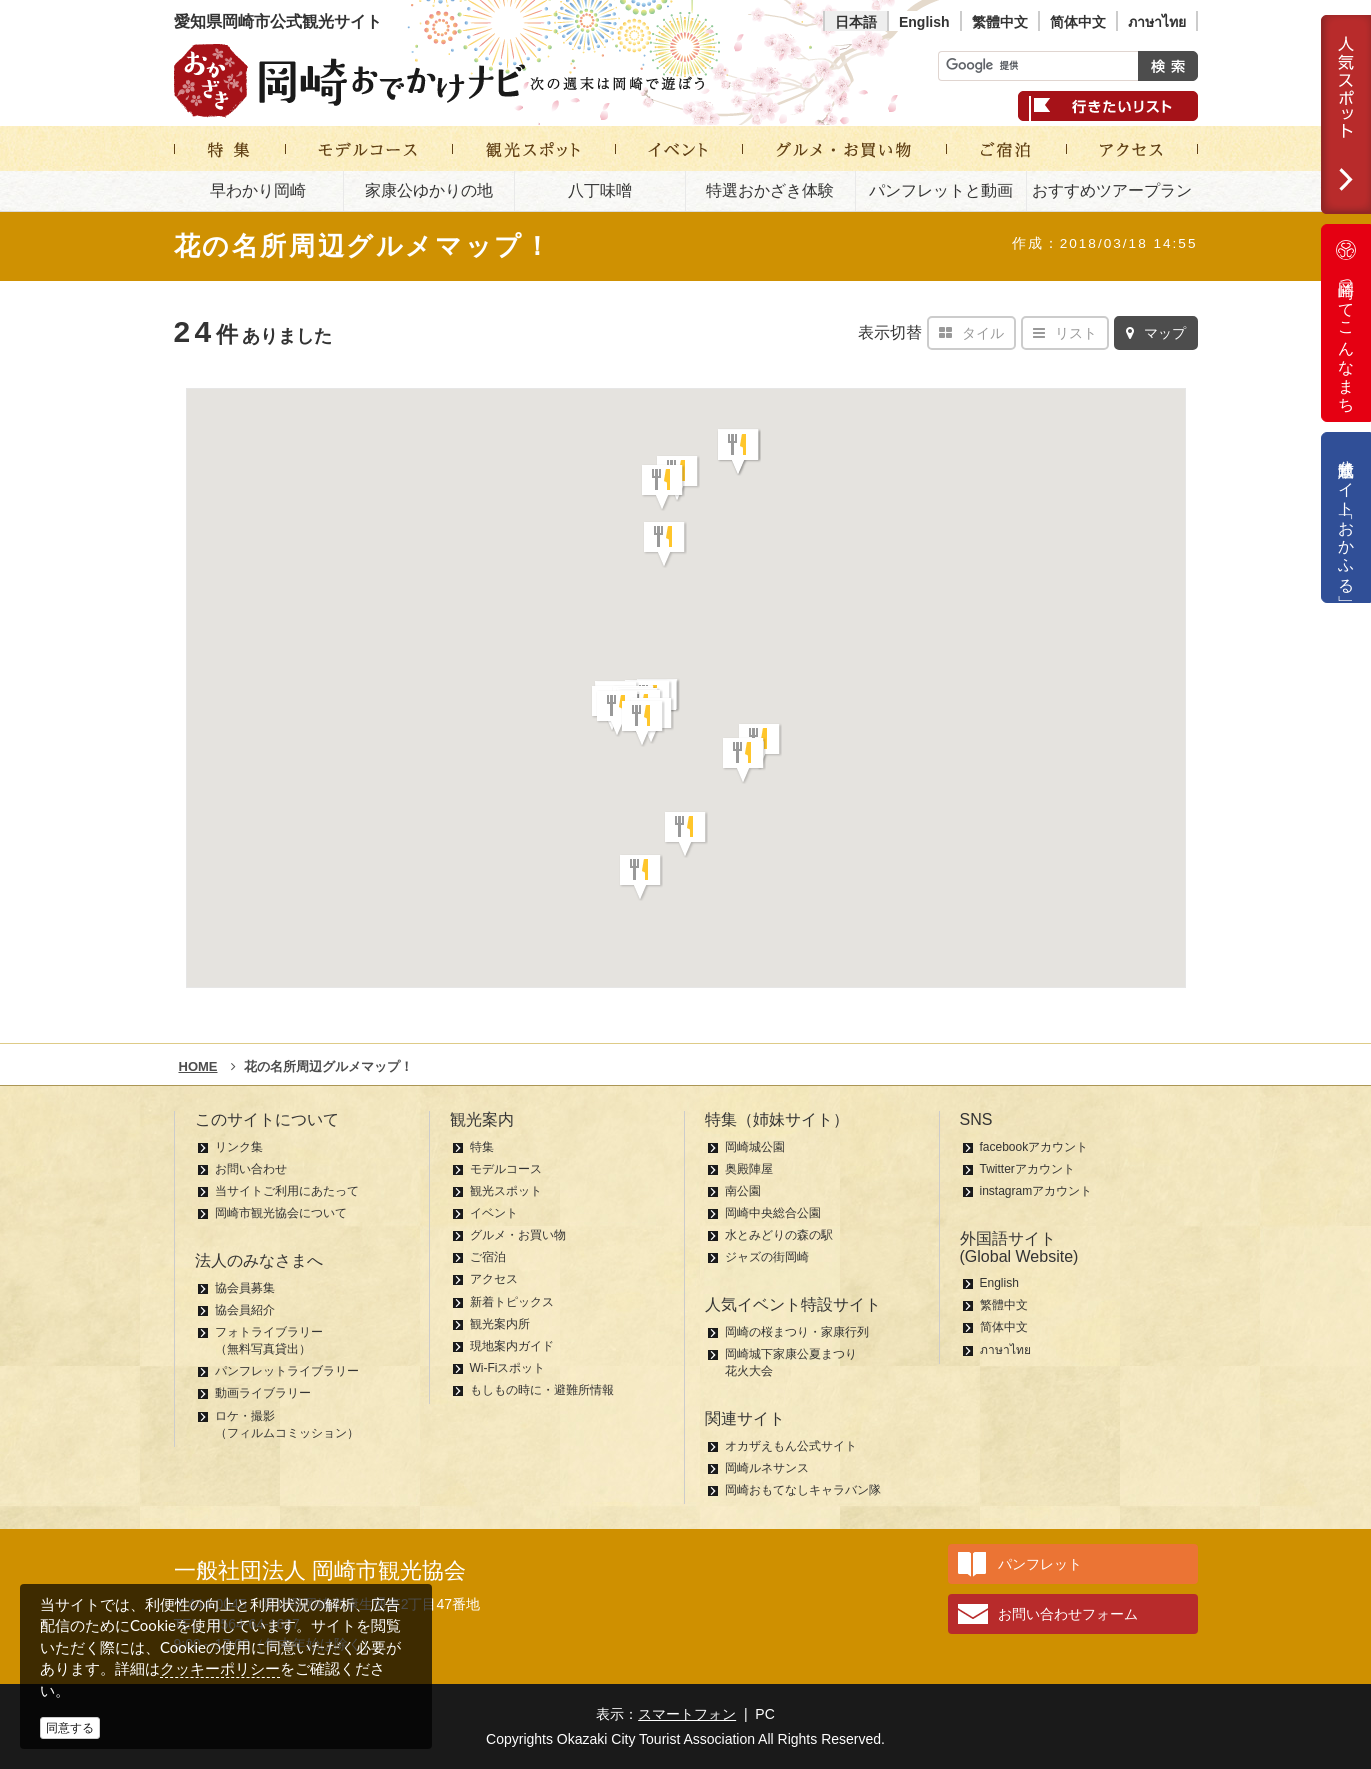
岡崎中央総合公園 (773, 1213)
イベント (494, 1213)
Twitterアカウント (1027, 1169)
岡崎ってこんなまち (1346, 323)
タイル (971, 333)
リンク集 (239, 1147)
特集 (482, 1147)
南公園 (743, 1191)
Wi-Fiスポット (508, 1368)
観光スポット (506, 1191)
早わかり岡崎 (258, 190)
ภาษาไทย (1157, 22)
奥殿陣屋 (749, 1169)
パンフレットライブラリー (287, 1371)
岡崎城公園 (755, 1147)
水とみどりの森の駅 (779, 1235)
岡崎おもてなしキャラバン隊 (803, 1490)
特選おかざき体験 (770, 190)
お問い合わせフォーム (1068, 1614)
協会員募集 (245, 1288)
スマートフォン (687, 1714)
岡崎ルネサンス (767, 1468)
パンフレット (1040, 1564)
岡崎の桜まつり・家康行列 (797, 1332)
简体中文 (1078, 22)
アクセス (494, 1279)
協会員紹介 (245, 1310)
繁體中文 (1000, 22)
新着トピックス (512, 1302)
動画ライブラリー (263, 1393)
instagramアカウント (1036, 1191)
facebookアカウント (1034, 1147)
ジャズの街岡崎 (767, 1257)
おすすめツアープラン (1112, 190)
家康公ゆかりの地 (429, 190)
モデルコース (506, 1169)
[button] (739, 452)
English (924, 22)
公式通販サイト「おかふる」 (1346, 517)
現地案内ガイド (512, 1346)
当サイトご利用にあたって (287, 1191)
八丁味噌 (600, 190)
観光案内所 (500, 1324)
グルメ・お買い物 (518, 1235)
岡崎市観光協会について (281, 1213)
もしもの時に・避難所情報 (542, 1390)
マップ (1156, 333)
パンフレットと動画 (941, 190)
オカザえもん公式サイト (791, 1446)
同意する (70, 1728)
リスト (1065, 333)
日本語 (856, 22)
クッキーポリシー (220, 1668)
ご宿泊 (488, 1257)
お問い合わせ (251, 1169)
